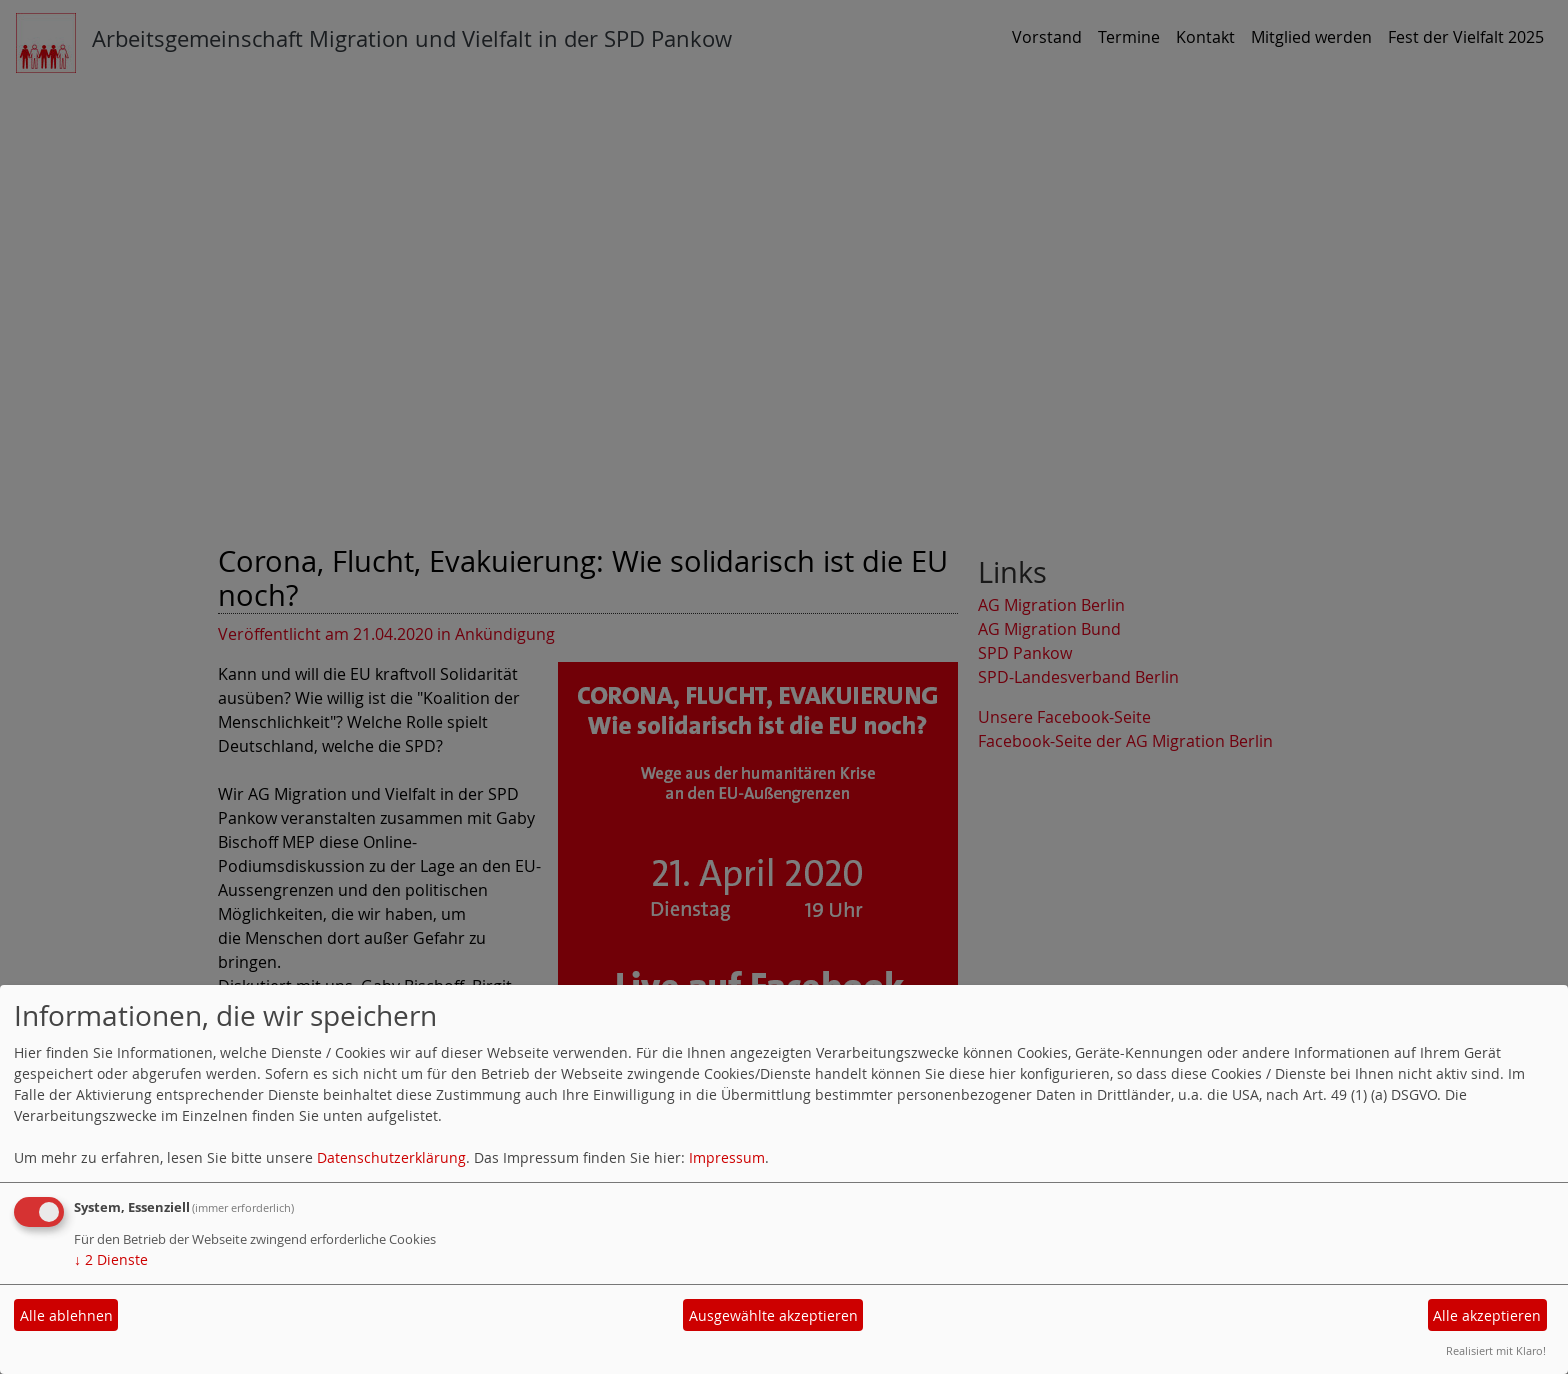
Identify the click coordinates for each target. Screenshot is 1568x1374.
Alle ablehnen (66, 1315)
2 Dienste (111, 1259)
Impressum (727, 1157)
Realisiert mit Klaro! (1496, 1350)
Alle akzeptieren (1487, 1315)
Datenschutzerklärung (391, 1157)
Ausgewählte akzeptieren (773, 1315)
